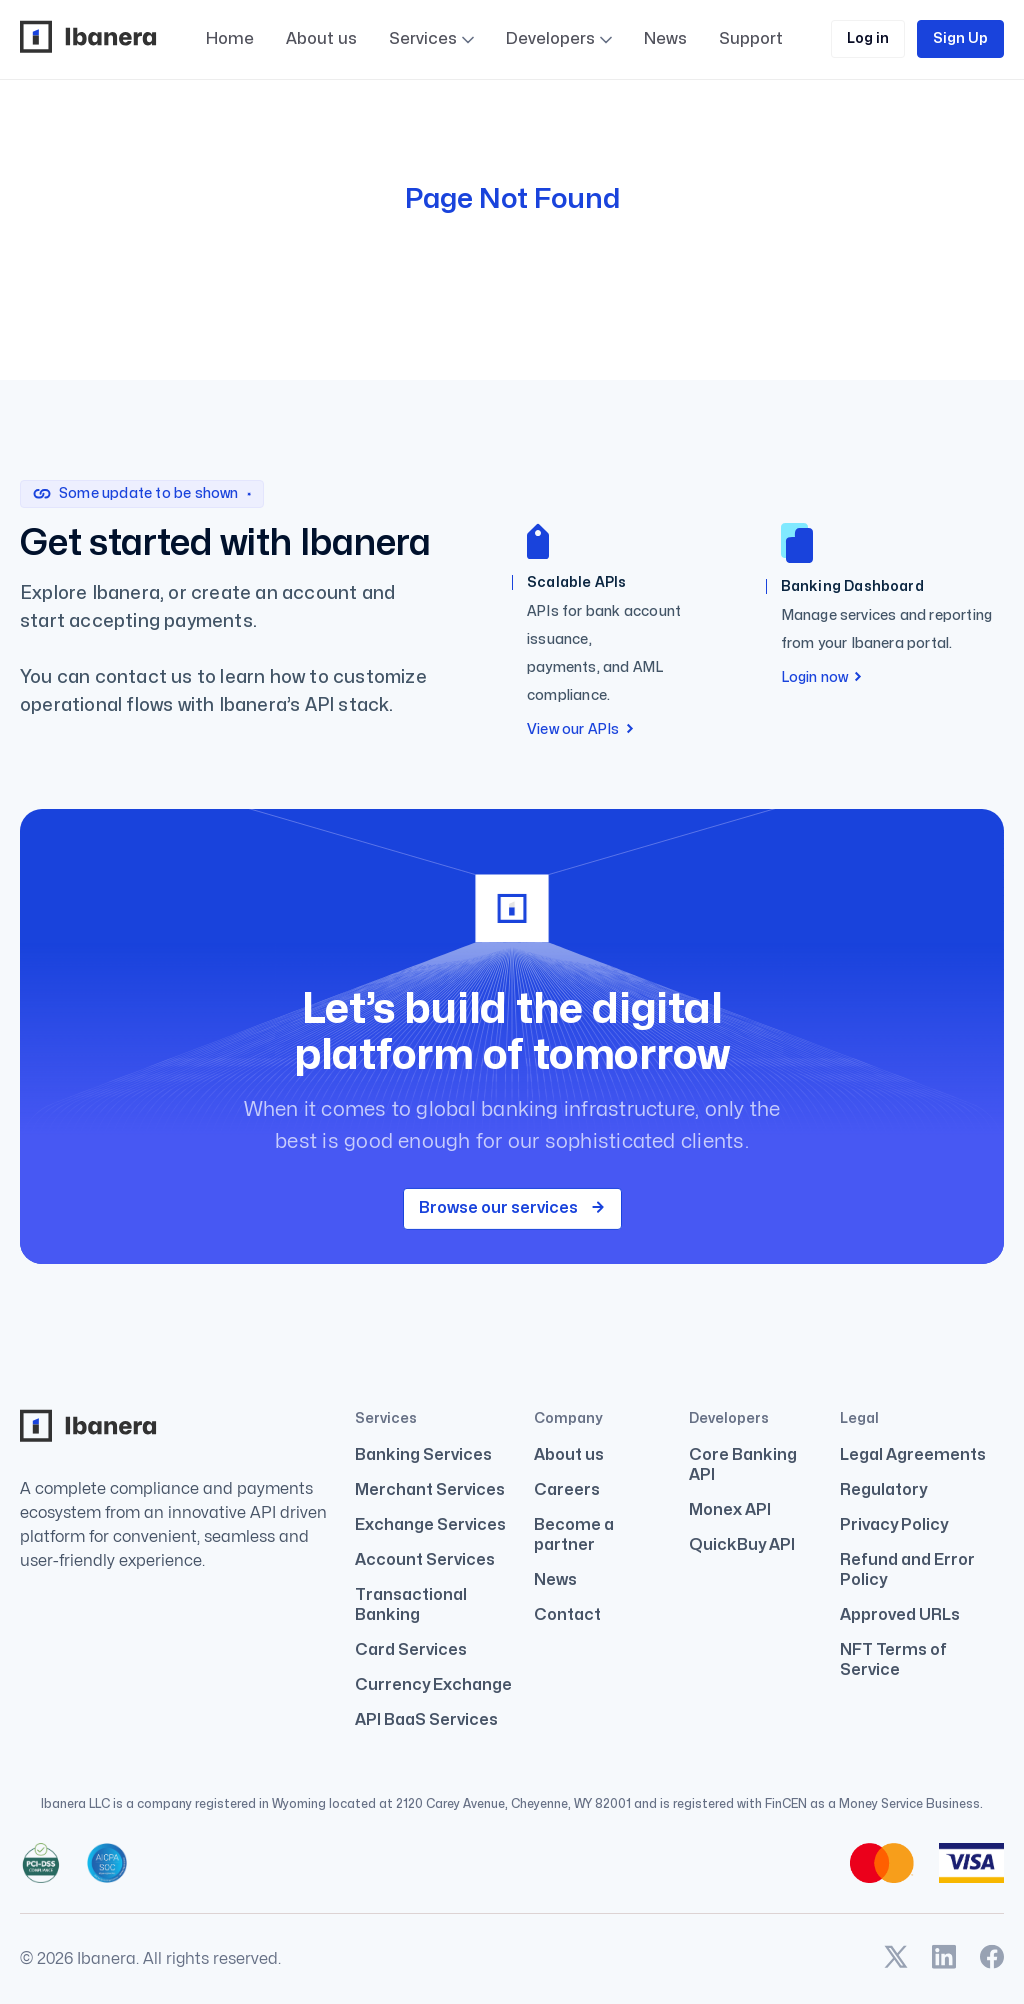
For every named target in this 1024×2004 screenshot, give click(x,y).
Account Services (425, 1560)
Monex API (730, 1510)
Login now (822, 677)
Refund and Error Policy (907, 1570)
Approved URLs (900, 1615)
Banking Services (423, 1455)
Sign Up (960, 38)
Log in (868, 38)
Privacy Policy (894, 1525)
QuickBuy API (742, 1545)
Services (423, 40)
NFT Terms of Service (893, 1660)
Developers (559, 81)
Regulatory (883, 1490)
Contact (567, 1615)
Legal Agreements (913, 1455)
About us (321, 39)
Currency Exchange (433, 1685)
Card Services (411, 1650)
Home (230, 39)
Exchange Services (430, 1525)
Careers (567, 1490)
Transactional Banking (411, 1605)
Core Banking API (743, 1465)
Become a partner (574, 1535)
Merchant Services (430, 1490)
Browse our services (512, 1208)
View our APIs (580, 729)
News (555, 1580)
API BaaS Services (426, 1720)
